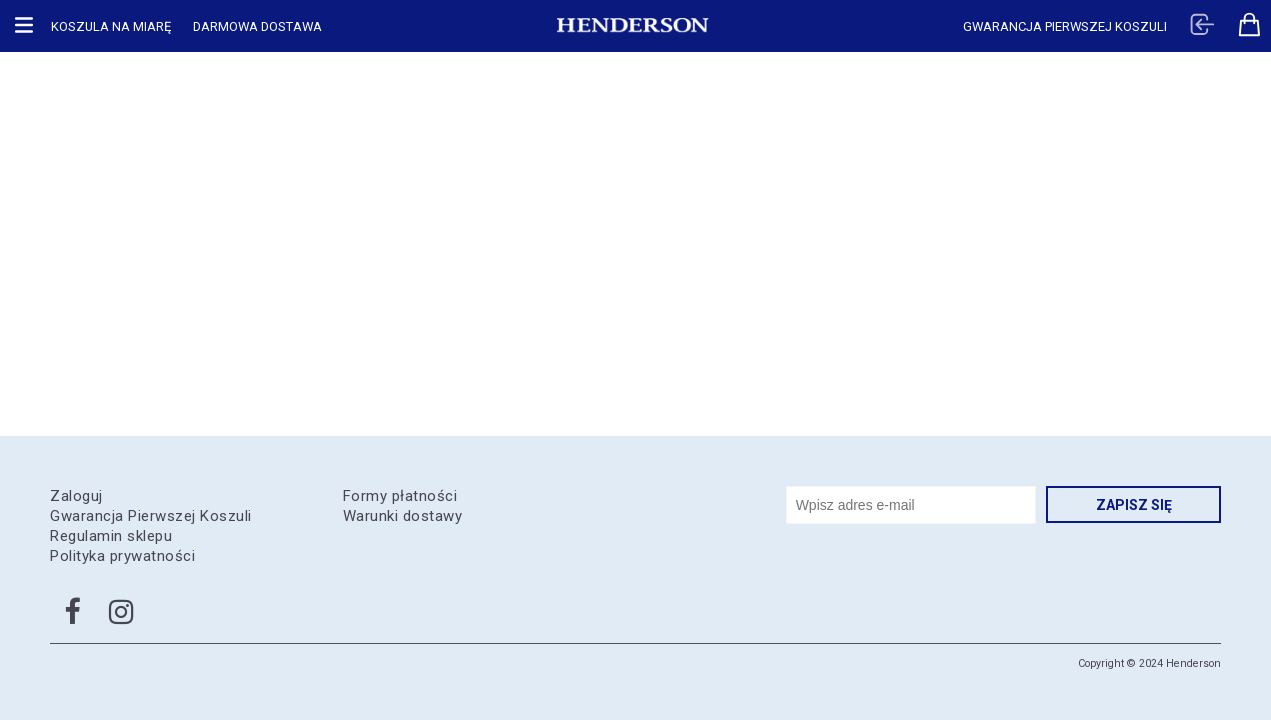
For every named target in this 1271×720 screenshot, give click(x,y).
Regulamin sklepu (111, 536)
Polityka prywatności (122, 556)
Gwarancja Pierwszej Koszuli (151, 516)
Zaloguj (76, 496)
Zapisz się (1134, 505)
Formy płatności (400, 496)
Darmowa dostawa (257, 26)
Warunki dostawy (403, 516)
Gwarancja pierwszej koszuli (1065, 26)
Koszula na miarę (111, 26)
